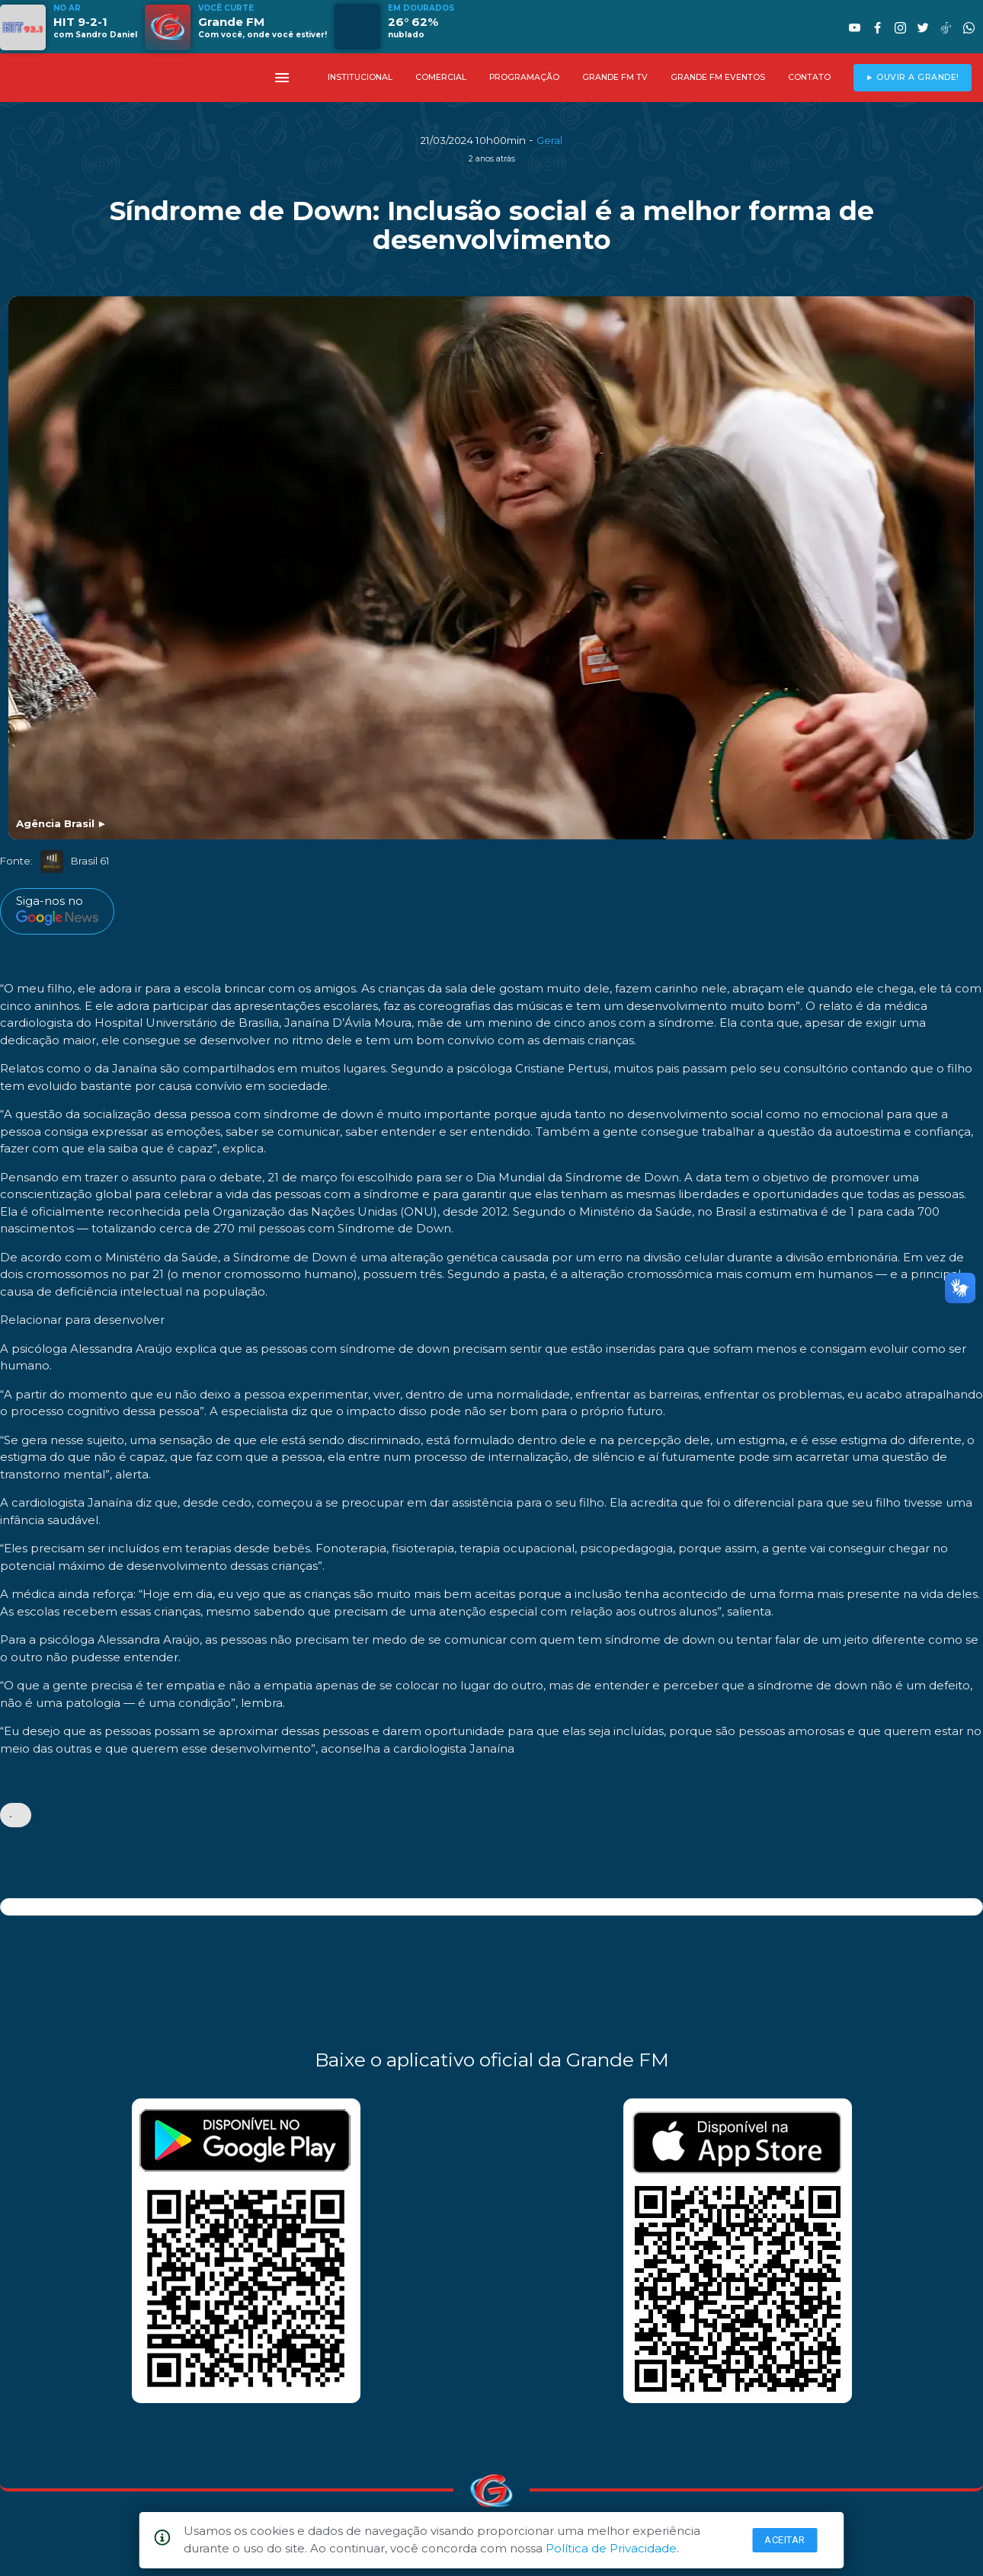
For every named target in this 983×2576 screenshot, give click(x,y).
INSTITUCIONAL (360, 77)
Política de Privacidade (611, 2548)
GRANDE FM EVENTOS (718, 77)
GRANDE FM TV (615, 77)
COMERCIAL (440, 77)
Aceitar (784, 2540)
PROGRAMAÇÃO (524, 77)
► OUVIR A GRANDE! (912, 77)
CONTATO (809, 77)
